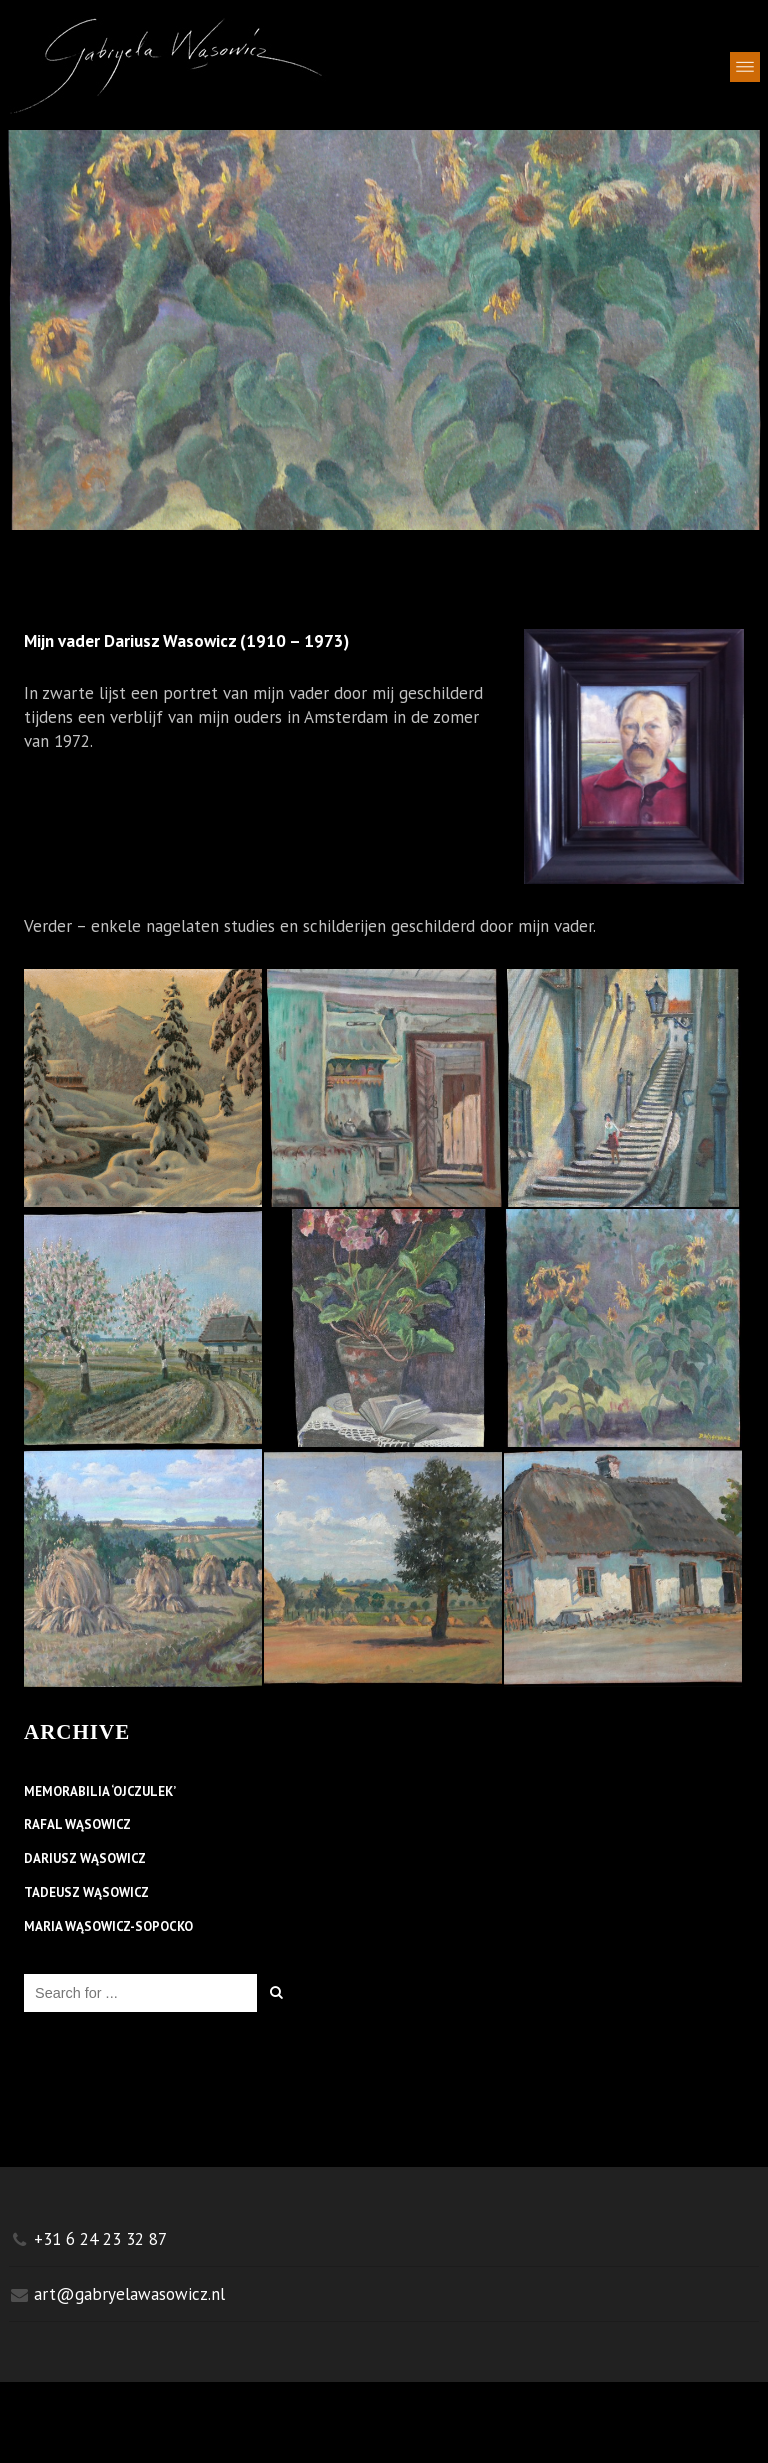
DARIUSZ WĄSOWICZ (85, 1862)
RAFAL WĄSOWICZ (77, 1828)
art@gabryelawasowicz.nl (129, 2294)
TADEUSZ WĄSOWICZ (86, 1896)
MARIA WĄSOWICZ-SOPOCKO (108, 1930)
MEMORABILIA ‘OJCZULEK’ (100, 1795)
